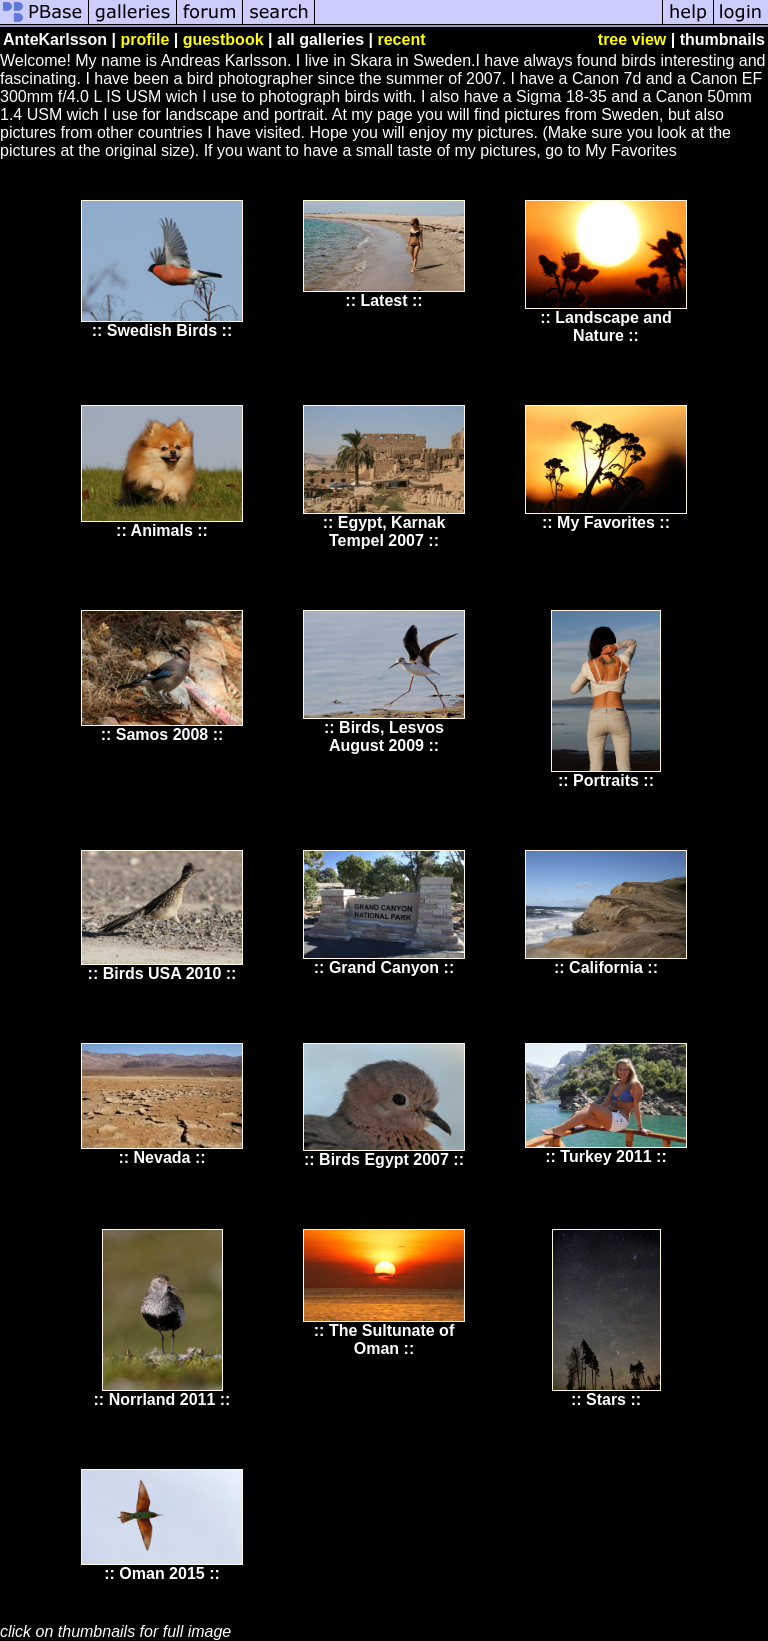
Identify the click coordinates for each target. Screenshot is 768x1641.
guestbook (223, 39)
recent (401, 39)
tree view (632, 39)
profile (144, 39)
